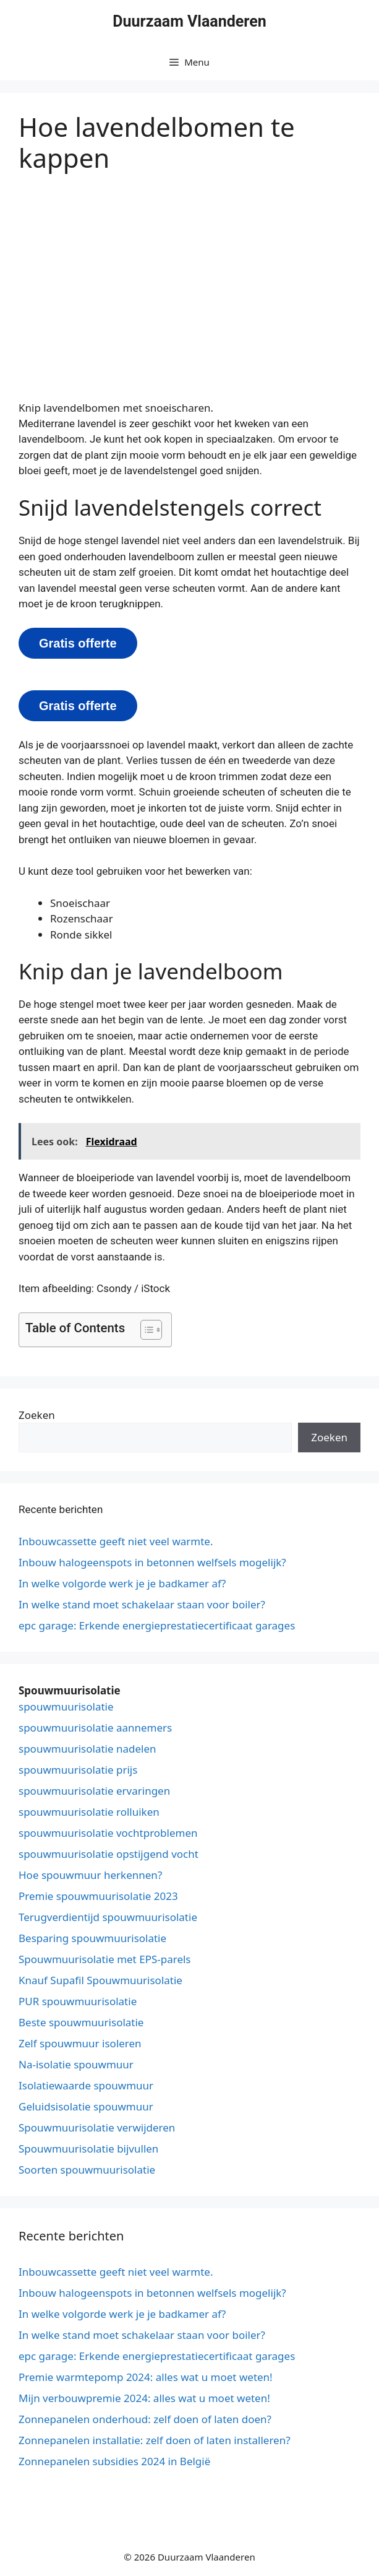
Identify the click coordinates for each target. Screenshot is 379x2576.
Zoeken (37, 1415)
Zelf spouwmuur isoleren (80, 2043)
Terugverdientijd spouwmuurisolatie (108, 1917)
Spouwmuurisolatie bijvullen (88, 2148)
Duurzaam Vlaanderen (189, 21)
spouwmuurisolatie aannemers (95, 1727)
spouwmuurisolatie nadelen (87, 1748)
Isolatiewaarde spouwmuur (86, 2085)
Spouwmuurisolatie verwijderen (97, 2127)
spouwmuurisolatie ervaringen (94, 1791)
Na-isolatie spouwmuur (76, 2064)
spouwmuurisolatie (66, 1706)
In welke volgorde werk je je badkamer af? (122, 1583)
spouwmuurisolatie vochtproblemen (108, 1833)
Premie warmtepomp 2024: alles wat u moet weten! (146, 2377)
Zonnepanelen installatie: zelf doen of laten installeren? (155, 2440)
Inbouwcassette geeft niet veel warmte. (116, 1541)
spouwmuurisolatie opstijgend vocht (108, 1854)
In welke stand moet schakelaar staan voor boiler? (142, 1604)
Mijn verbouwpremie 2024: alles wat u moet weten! (144, 2398)
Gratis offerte (78, 643)
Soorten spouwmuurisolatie (87, 2169)
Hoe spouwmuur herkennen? (90, 1875)
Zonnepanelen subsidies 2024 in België (114, 2461)
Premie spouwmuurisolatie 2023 (98, 1896)
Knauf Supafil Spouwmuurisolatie (100, 1980)
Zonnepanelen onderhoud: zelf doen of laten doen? (145, 2419)
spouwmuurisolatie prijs (78, 1770)
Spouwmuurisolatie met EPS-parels (105, 1959)
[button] (145, 1329)
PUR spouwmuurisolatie (78, 2001)
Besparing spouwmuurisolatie (92, 1938)
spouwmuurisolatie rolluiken (89, 1812)
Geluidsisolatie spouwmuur (86, 2106)
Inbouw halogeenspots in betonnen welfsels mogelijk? (152, 1562)
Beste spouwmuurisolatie (81, 2022)
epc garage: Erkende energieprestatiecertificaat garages (157, 1625)
